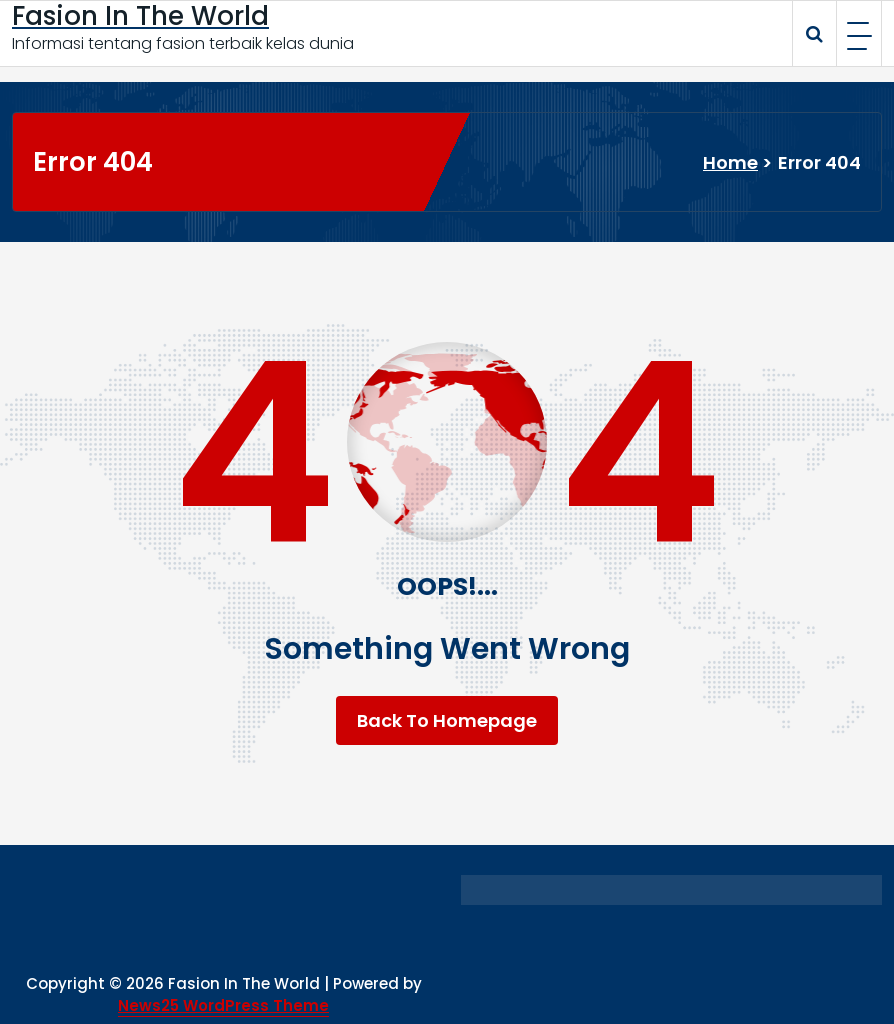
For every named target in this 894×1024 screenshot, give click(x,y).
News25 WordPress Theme (223, 1005)
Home (730, 162)
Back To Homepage (447, 720)
